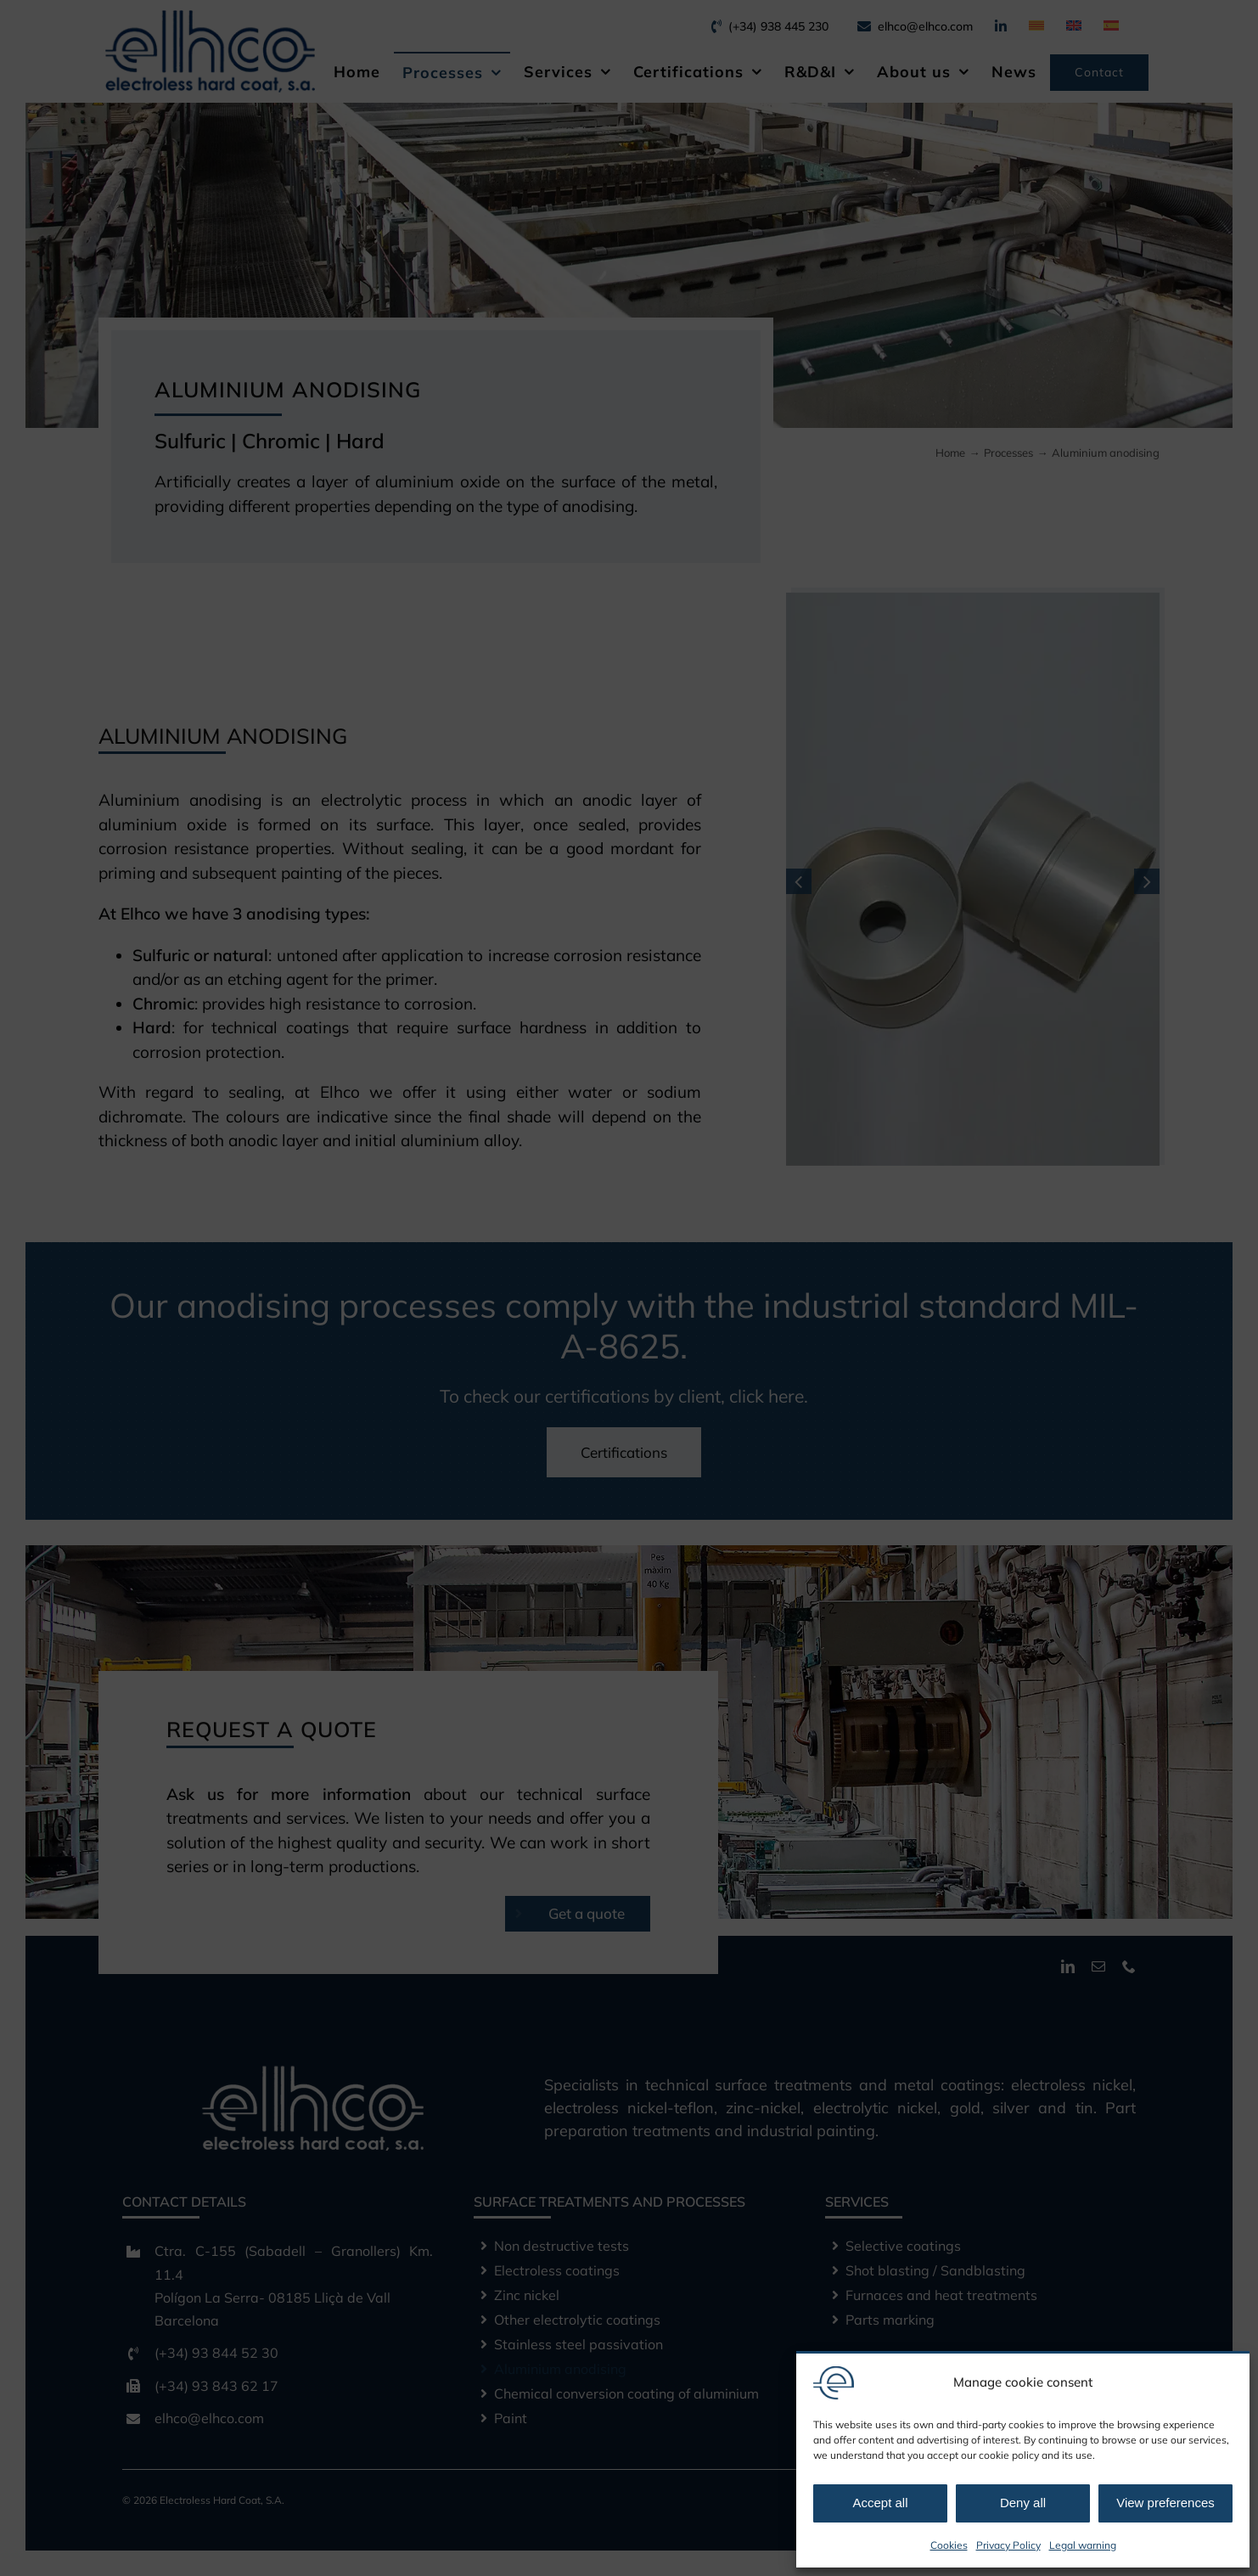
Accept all (879, 2502)
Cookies (949, 2545)
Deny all (1023, 2502)
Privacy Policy (1008, 2545)
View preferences (1165, 2502)
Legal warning (1082, 2545)
